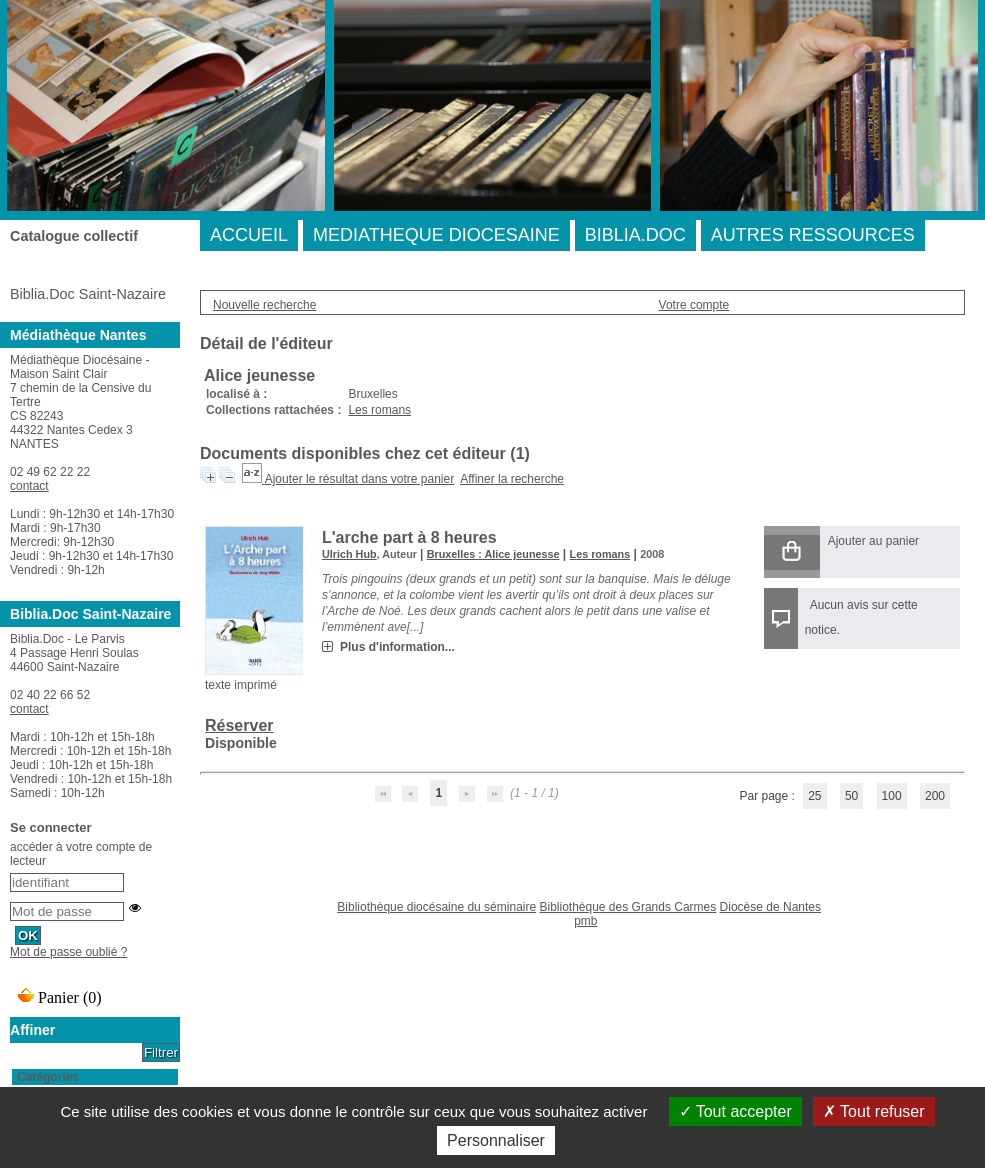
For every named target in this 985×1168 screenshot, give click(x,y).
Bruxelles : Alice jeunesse (493, 554)
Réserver (239, 725)
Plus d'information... (397, 647)
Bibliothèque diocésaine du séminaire (436, 907)
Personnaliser (496, 1140)
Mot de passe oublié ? (68, 952)
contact (29, 486)
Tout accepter (735, 1111)
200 (935, 796)
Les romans (379, 410)
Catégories (48, 1077)
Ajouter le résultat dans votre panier (359, 479)
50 (851, 796)
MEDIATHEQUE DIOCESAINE (436, 235)
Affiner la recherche (512, 479)
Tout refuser (874, 1111)
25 (814, 796)
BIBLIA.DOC (635, 235)
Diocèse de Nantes (770, 907)
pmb (585, 921)
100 (892, 796)
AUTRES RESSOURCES (813, 235)
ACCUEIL (249, 235)
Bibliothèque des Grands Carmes (627, 907)
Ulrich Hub (349, 554)
